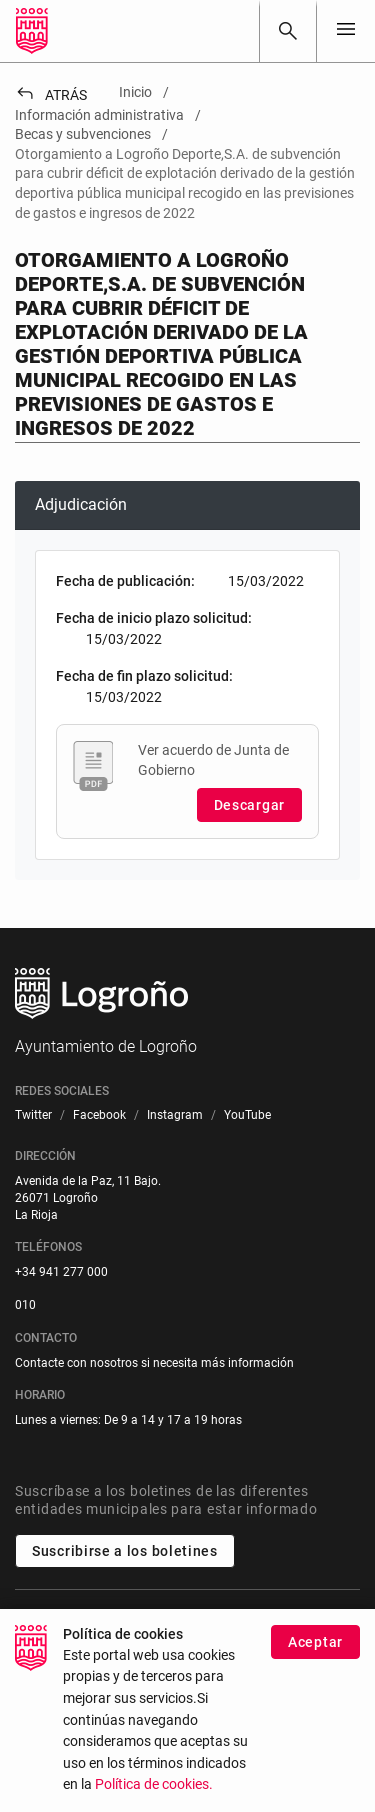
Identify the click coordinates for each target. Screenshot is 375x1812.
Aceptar (315, 1643)
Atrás (51, 95)
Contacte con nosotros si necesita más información (154, 1363)
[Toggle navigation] (346, 30)
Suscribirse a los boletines (125, 1551)
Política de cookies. (154, 1785)
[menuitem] (33, 1115)
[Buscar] (288, 31)
